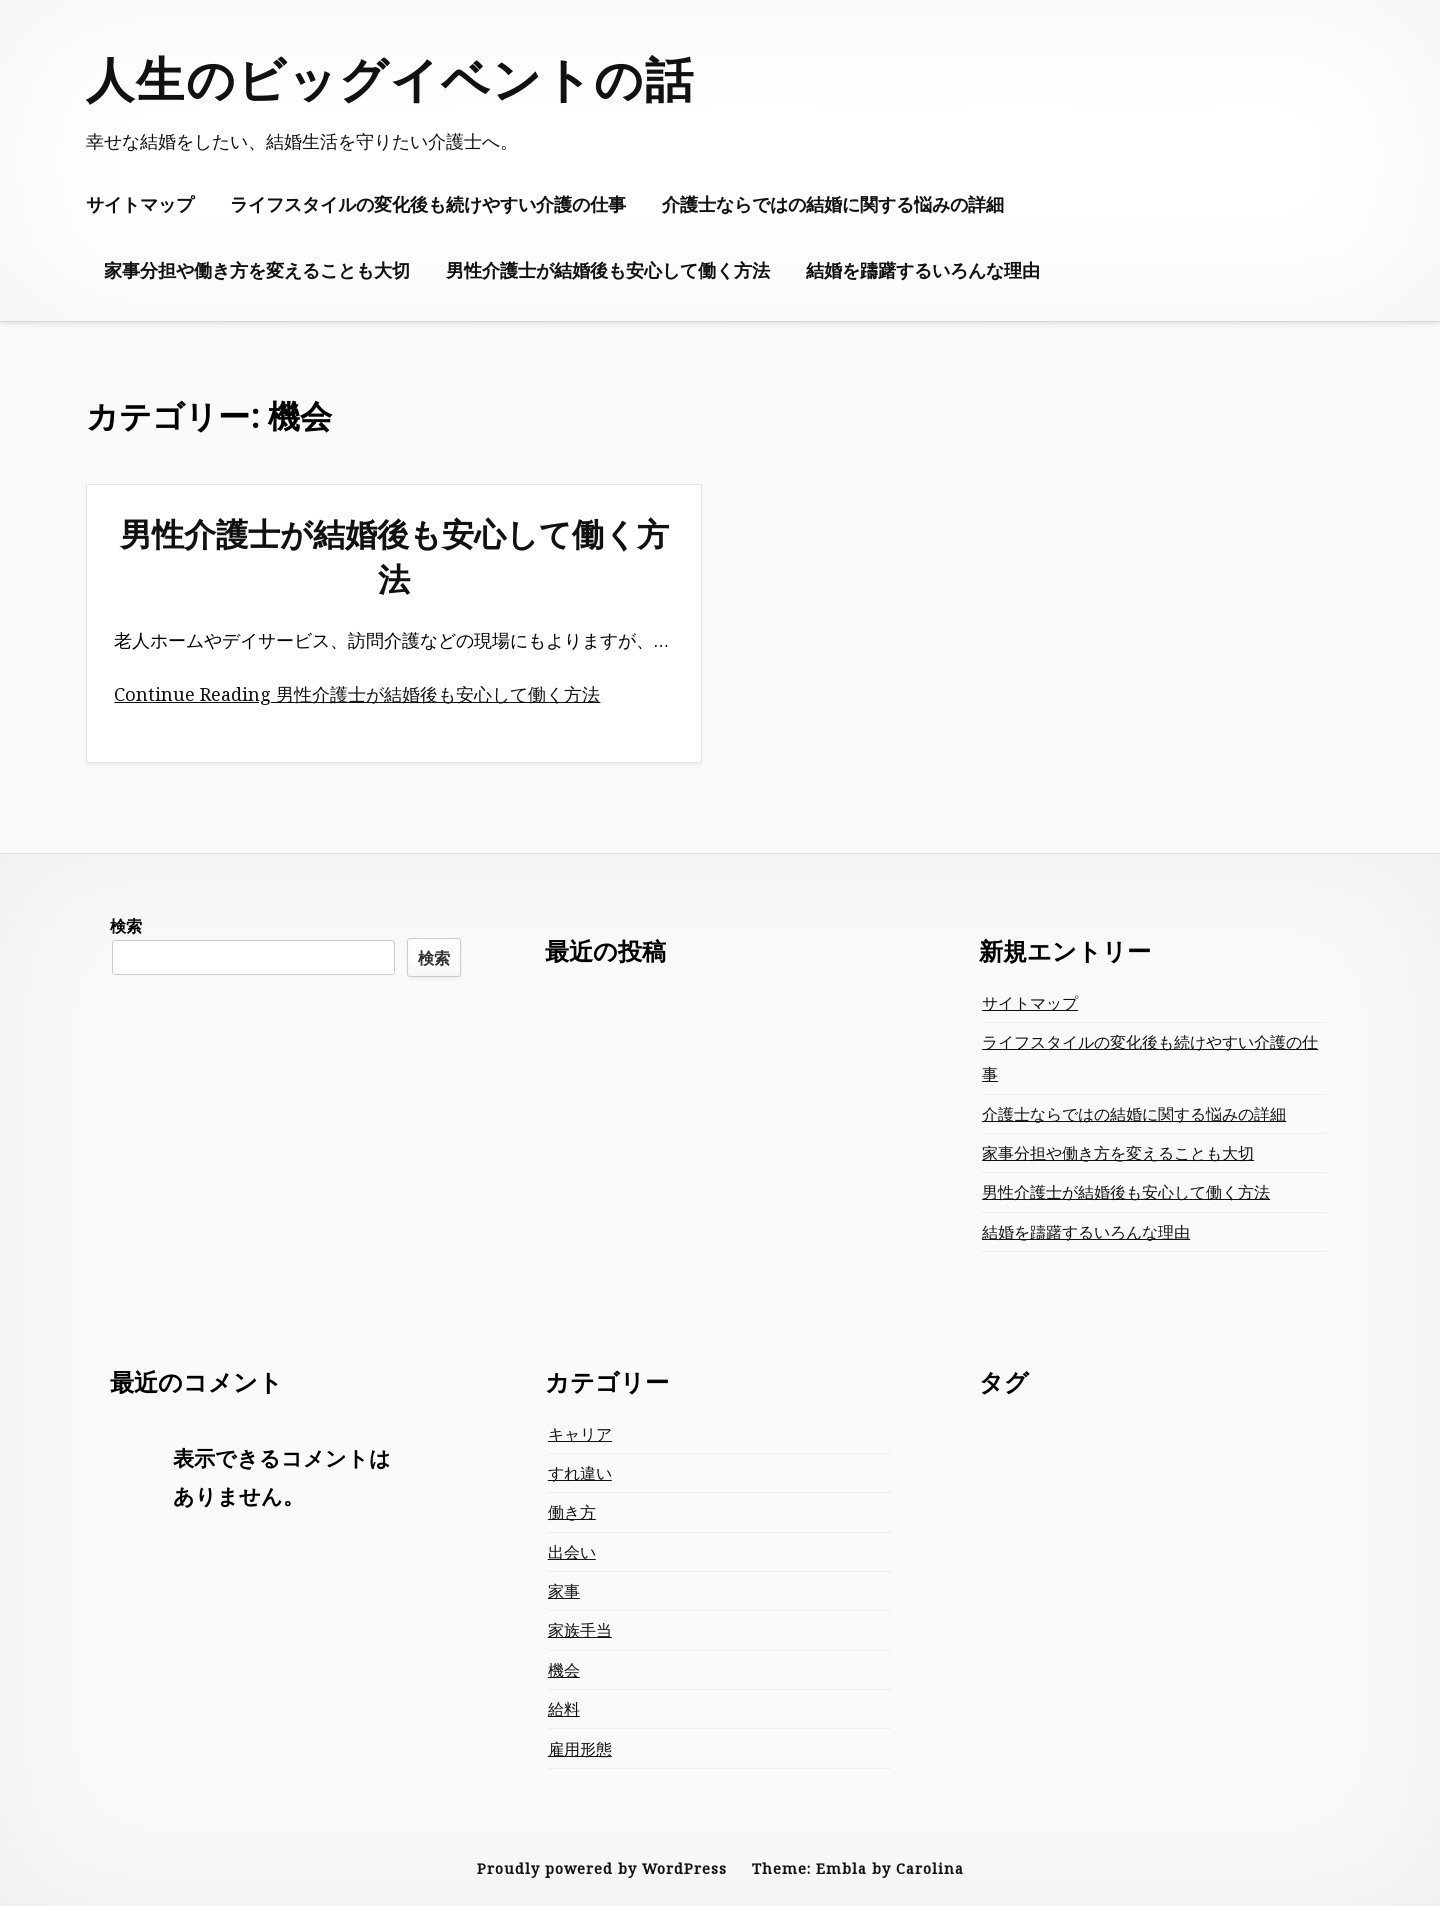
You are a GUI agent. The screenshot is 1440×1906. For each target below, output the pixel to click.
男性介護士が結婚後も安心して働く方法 (608, 270)
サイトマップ (140, 204)
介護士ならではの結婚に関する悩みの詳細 (833, 204)
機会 (564, 1670)
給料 (564, 1709)
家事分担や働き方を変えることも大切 (257, 270)
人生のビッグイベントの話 (390, 78)
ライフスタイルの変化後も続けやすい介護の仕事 (428, 204)
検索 (126, 926)
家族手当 (580, 1630)
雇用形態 (580, 1749)
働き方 (572, 1512)
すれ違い (580, 1473)
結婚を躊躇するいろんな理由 (923, 270)
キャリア (580, 1434)
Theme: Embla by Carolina (858, 1868)
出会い (572, 1552)
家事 (564, 1591)
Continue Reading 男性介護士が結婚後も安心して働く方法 (357, 694)
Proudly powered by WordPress (602, 1868)
